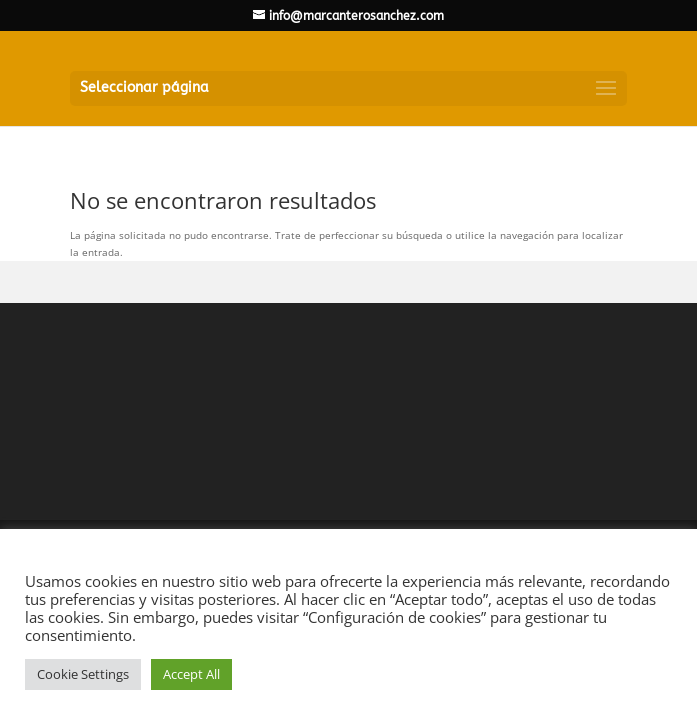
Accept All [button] (191, 674)
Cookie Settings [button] (83, 674)
